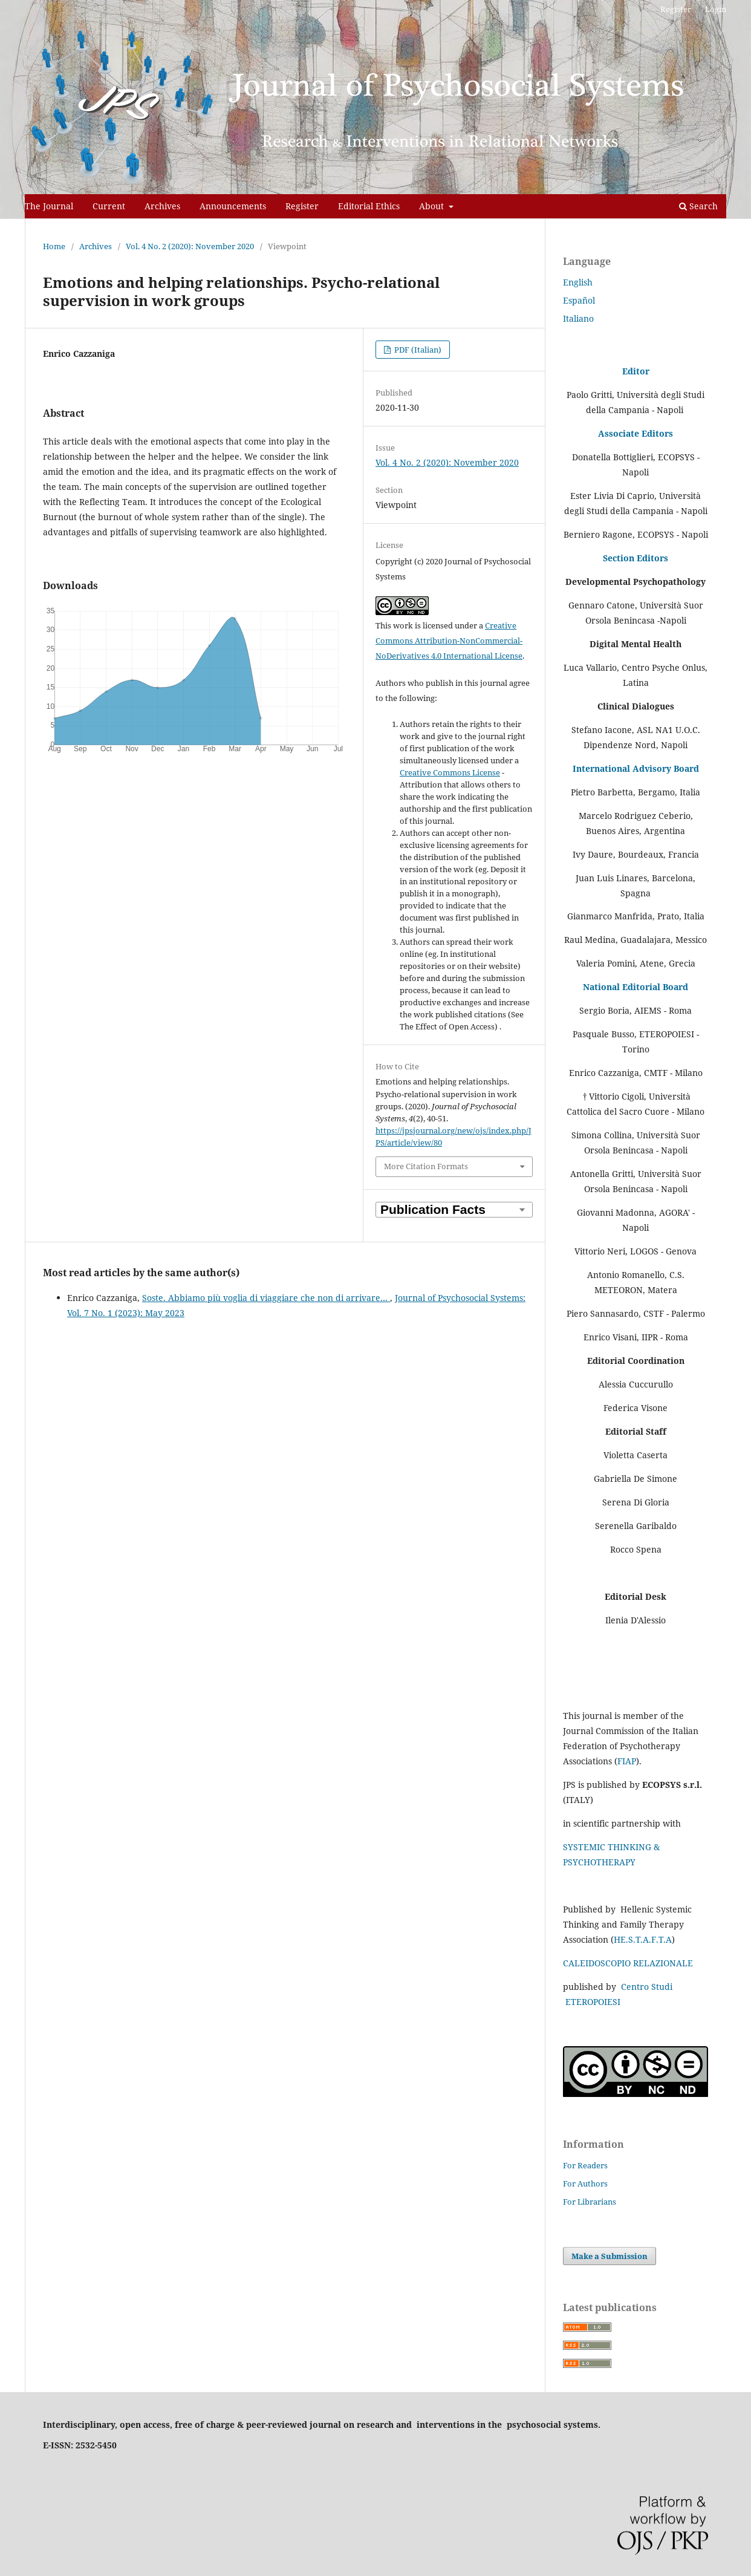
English (578, 282)
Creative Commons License (450, 772)
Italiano (578, 318)
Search (698, 206)
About (432, 206)
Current (109, 206)
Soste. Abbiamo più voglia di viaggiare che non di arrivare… (266, 1297)
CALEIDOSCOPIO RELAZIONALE (628, 1963)
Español (579, 300)
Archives (162, 206)
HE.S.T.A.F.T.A (643, 1939)
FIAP (626, 1761)
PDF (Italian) (416, 349)
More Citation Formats (426, 1166)
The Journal (49, 206)
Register (302, 206)
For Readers (585, 2165)
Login (715, 9)
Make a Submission (609, 2256)
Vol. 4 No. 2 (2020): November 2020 (190, 246)
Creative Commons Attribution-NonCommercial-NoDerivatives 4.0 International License (449, 640)
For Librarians (589, 2201)
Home (54, 246)
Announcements (233, 206)
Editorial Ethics (369, 206)
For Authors (585, 2183)
